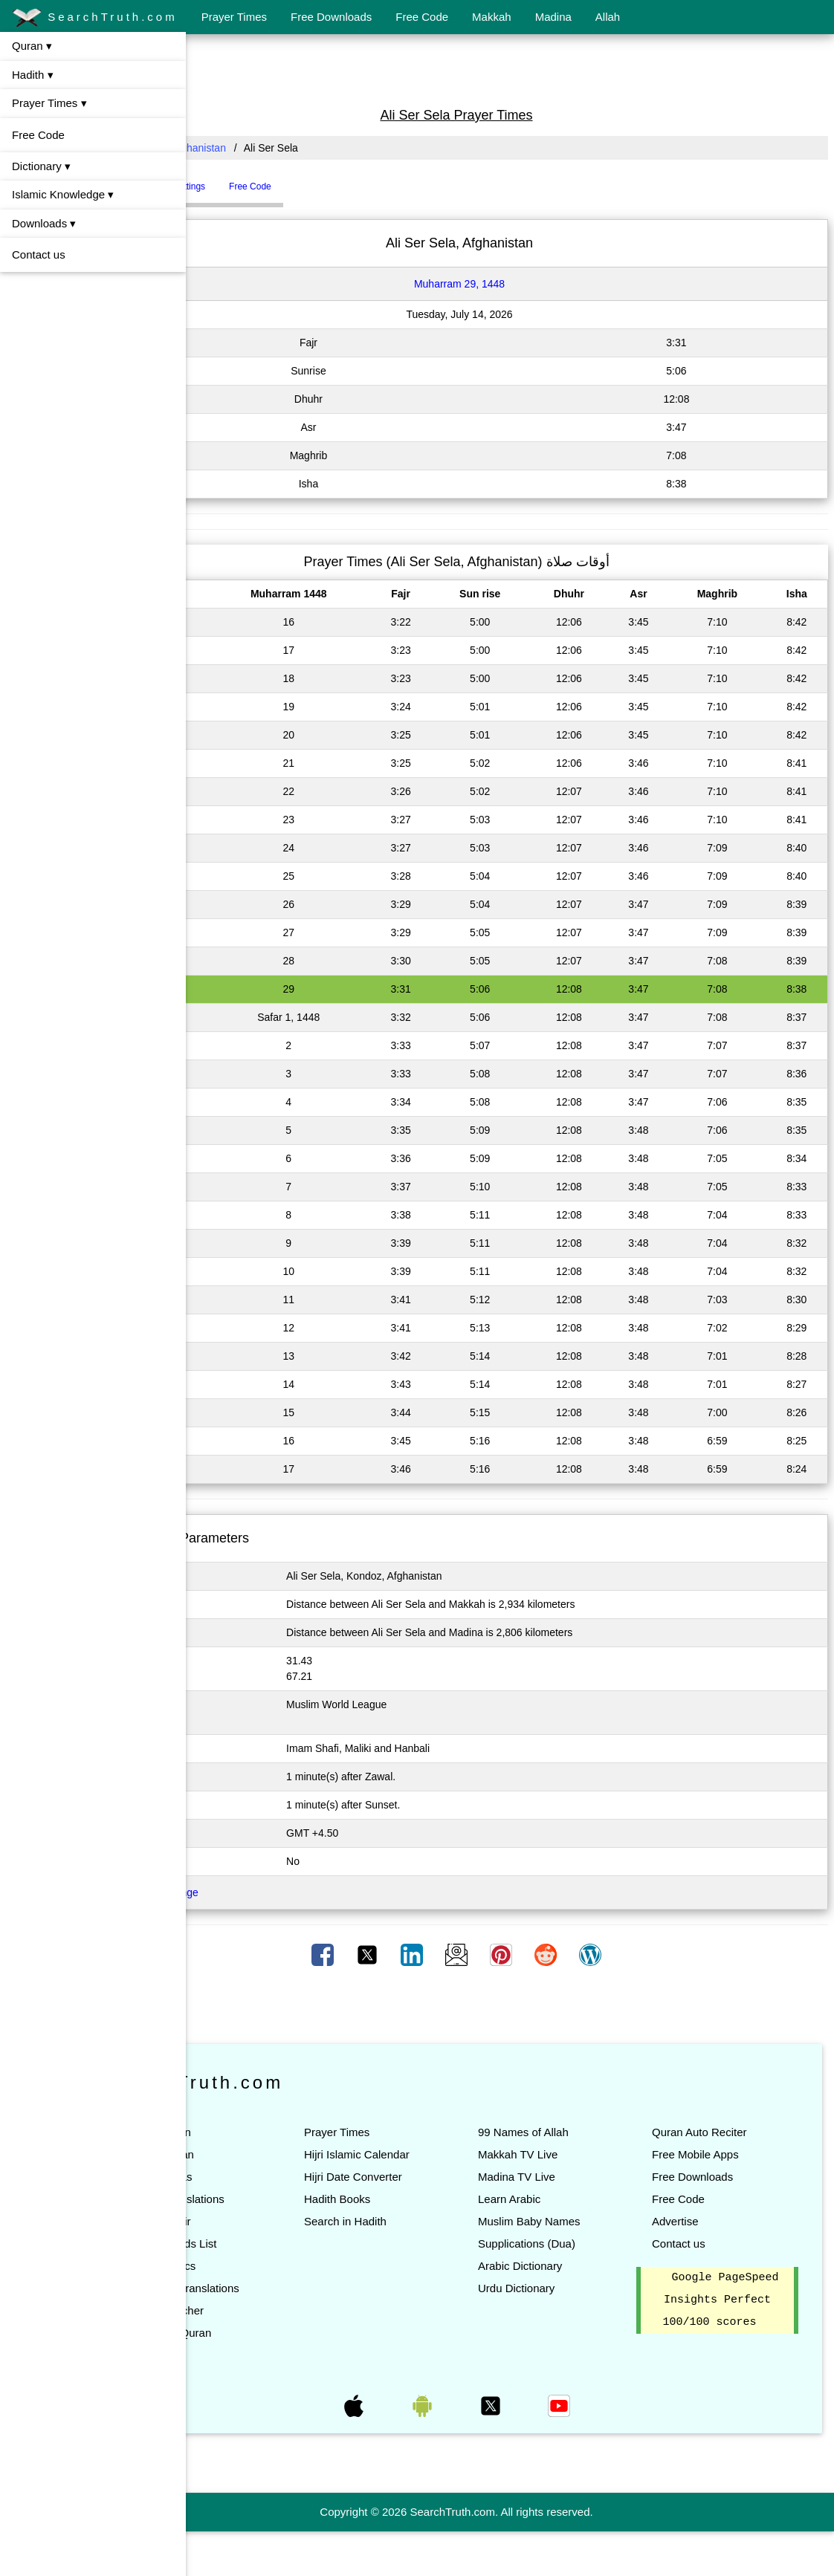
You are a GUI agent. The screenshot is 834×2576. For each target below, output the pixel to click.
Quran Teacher (274, 2332)
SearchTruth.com (95, 17)
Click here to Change (257, 1892)
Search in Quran (277, 2355)
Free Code (421, 16)
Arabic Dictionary (573, 2265)
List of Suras (268, 2176)
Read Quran (267, 2132)
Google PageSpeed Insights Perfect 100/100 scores (730, 2323)
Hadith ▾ (33, 74)
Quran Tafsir (267, 2221)
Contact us (38, 254)
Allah (607, 16)
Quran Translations (284, 2199)
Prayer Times (234, 16)
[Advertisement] (510, 69)
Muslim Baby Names (582, 2221)
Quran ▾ (32, 45)
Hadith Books (417, 2221)
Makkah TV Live (571, 2154)
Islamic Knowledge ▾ (63, 194)
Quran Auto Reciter (726, 2132)
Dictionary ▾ (41, 166)
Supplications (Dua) (580, 2243)
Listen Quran (269, 2154)
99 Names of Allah (576, 2132)
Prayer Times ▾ (49, 103)
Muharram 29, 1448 (513, 284)
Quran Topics (270, 2265)
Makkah (491, 16)
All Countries (226, 148)
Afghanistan (305, 148)
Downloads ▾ (44, 223)
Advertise (702, 2221)
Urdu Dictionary (569, 2288)
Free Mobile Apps (722, 2154)
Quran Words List (280, 2243)
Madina (553, 16)
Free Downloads (331, 16)
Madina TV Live (570, 2176)
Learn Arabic (562, 2199)
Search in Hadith (425, 2243)
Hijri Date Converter (433, 2199)
